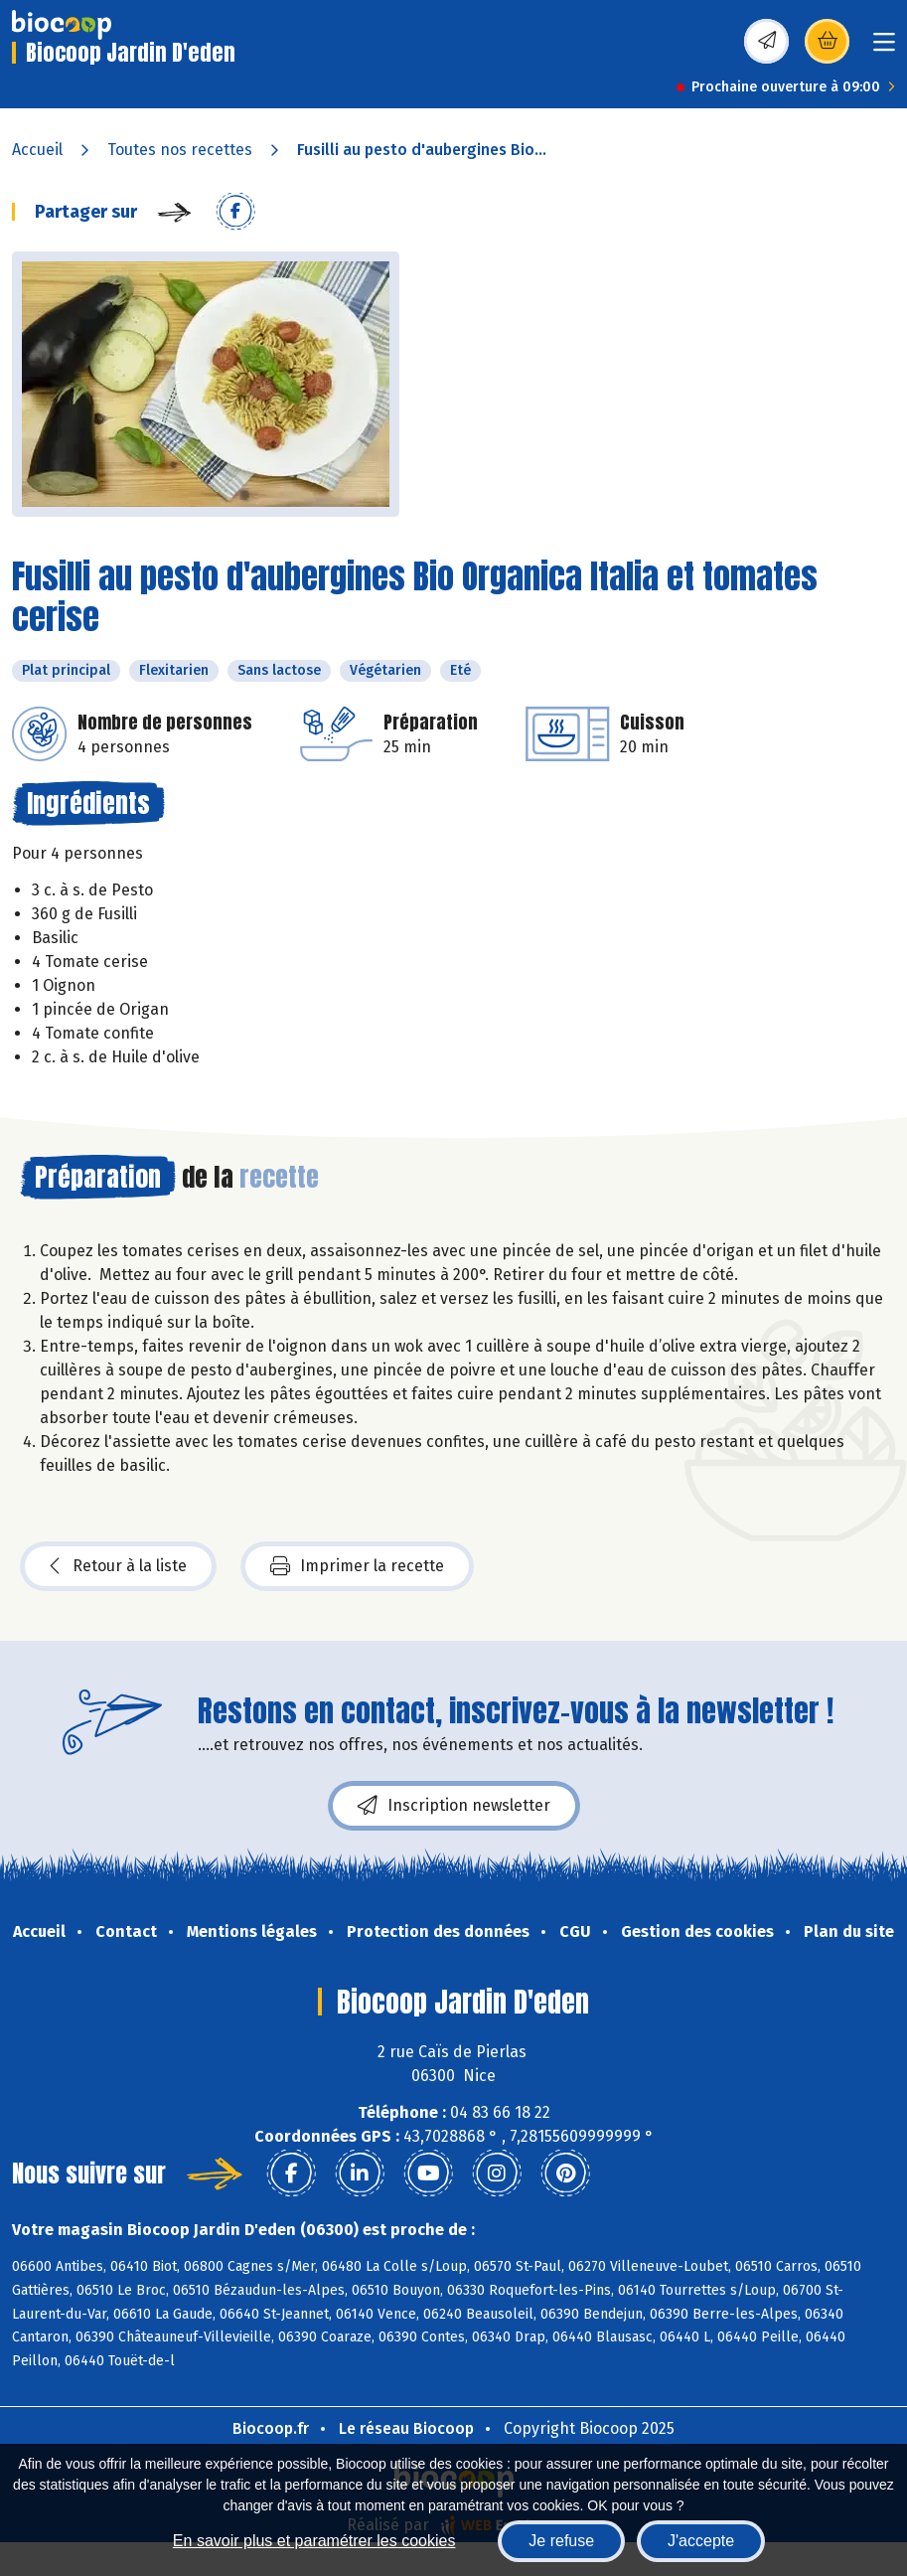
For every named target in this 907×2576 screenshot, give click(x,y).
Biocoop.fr (270, 2428)
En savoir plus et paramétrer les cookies (314, 2540)
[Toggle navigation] (884, 48)
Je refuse (561, 2540)
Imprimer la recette (357, 1566)
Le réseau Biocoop (406, 2428)
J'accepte (701, 2540)
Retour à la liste (118, 1566)
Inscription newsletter (454, 1806)
